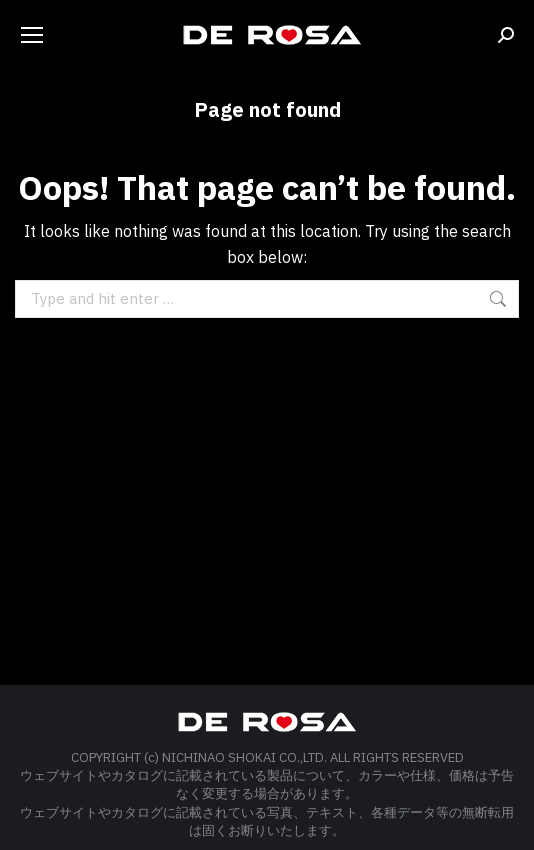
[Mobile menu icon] (32, 35)
